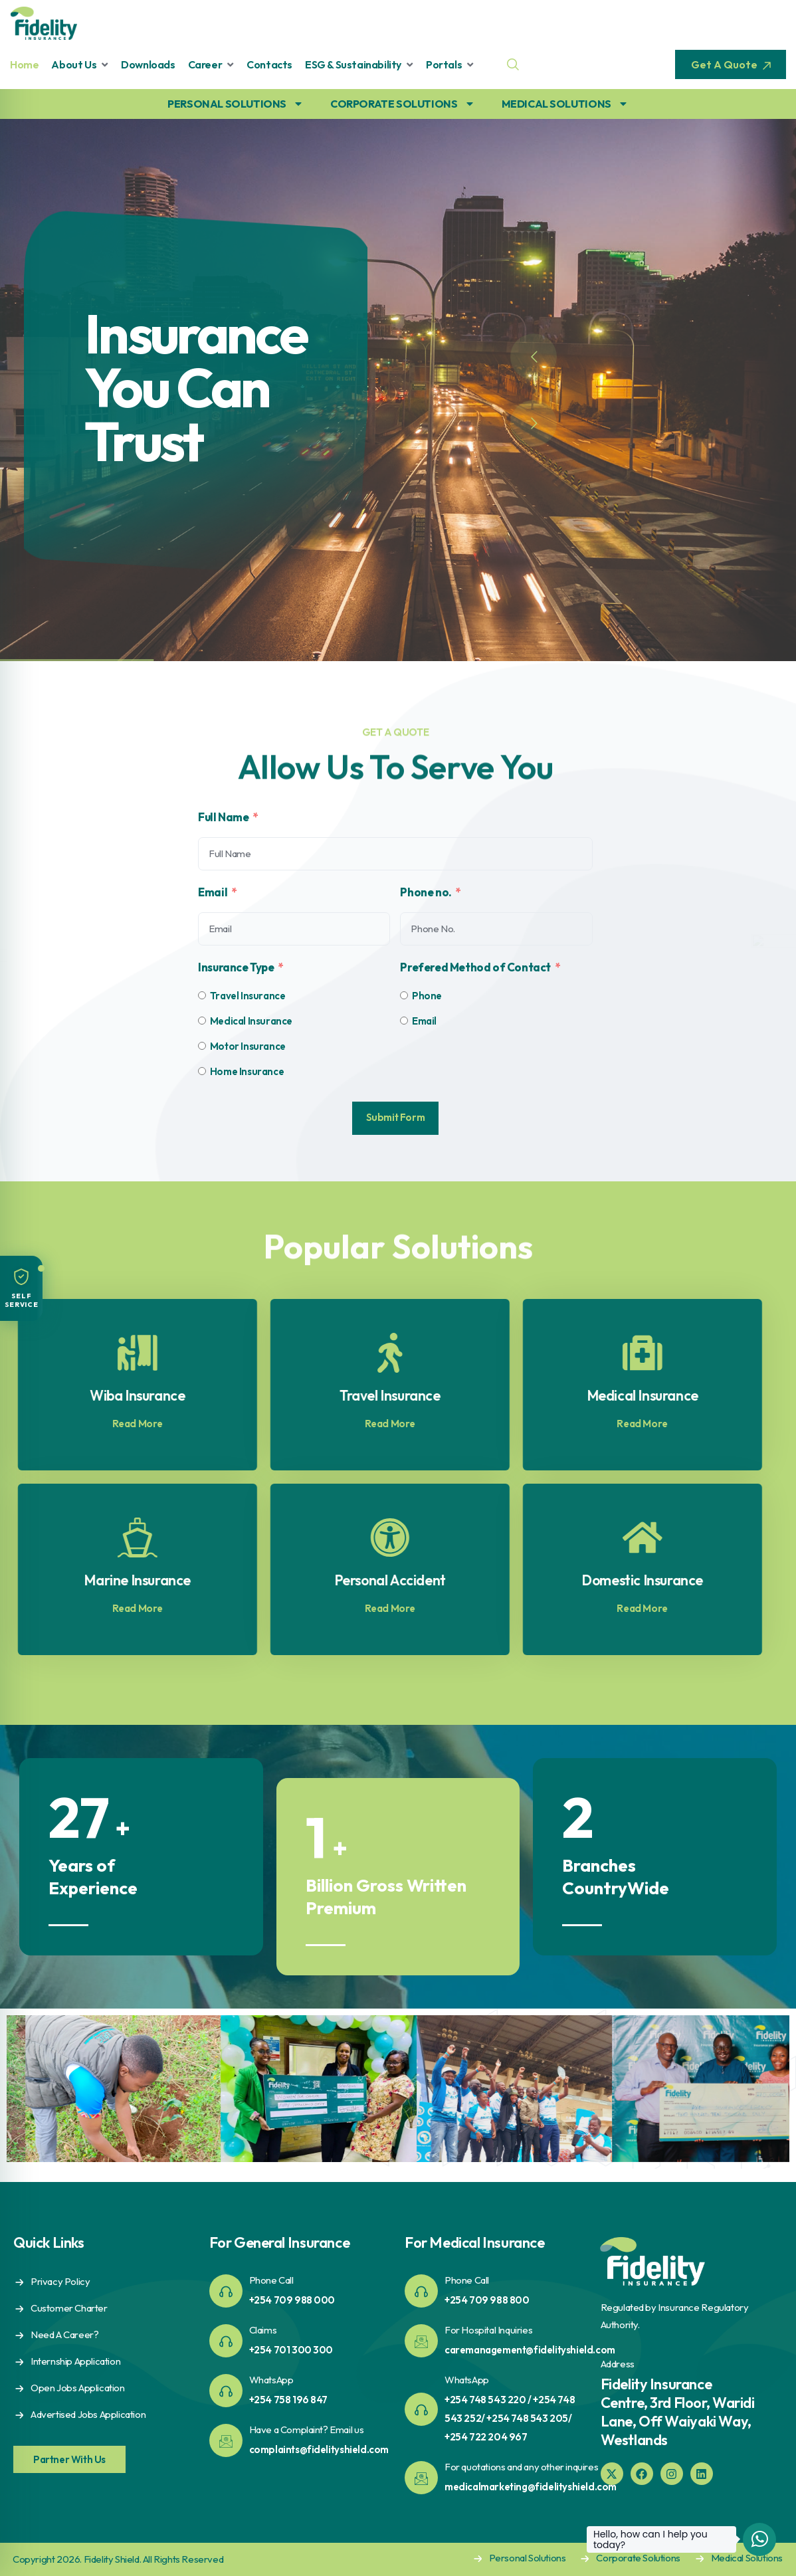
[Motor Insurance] (202, 1046)
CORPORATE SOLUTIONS (402, 104)
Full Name (223, 817)
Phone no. (425, 892)
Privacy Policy (60, 2281)
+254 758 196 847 (288, 2399)
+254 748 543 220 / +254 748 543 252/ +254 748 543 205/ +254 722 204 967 (510, 2418)
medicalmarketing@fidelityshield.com (531, 2486)
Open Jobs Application (78, 2387)
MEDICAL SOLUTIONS (565, 104)
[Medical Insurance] (202, 1021)
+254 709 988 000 (292, 2300)
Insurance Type (236, 967)
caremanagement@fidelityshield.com (530, 2349)
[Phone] (404, 995)
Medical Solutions (747, 2557)
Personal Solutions (527, 2557)
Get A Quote (731, 64)
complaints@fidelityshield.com (319, 2449)
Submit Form (395, 1117)
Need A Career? (64, 2334)
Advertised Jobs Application (88, 2414)
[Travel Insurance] (202, 995)
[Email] (404, 1021)
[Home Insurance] (202, 1071)
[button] (21, 1288)
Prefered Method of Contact (475, 967)
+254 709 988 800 (487, 2300)
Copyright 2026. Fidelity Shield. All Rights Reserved (118, 2559)
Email (212, 892)
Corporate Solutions (638, 2557)
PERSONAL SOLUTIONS (235, 104)
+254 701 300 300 (291, 2349)
